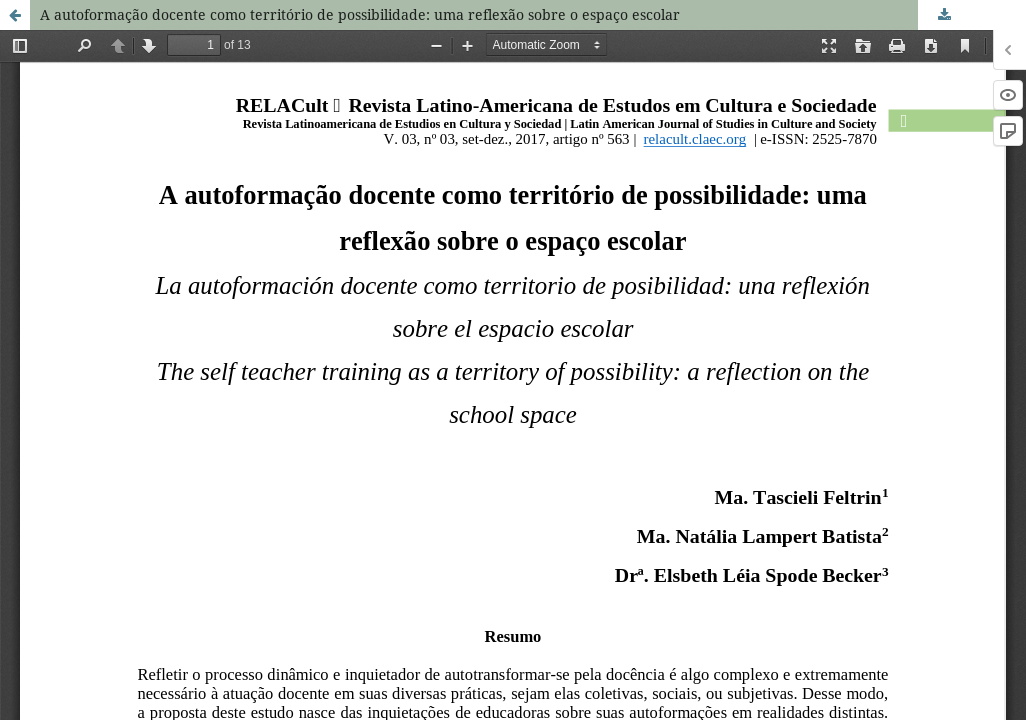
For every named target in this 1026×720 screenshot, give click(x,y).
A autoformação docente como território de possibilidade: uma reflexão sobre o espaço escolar (360, 14)
